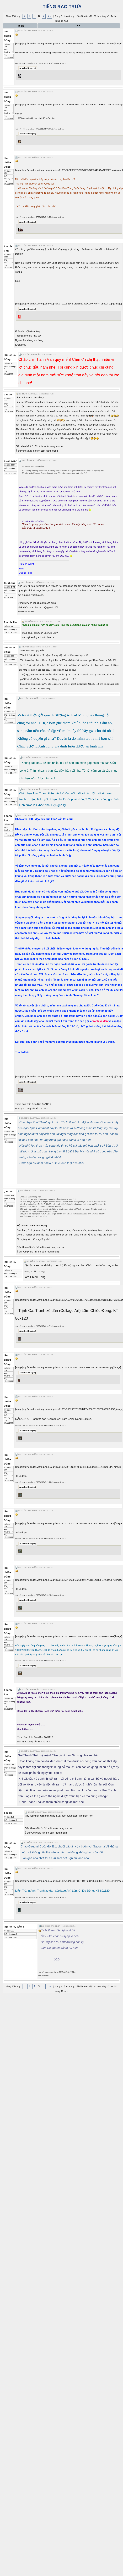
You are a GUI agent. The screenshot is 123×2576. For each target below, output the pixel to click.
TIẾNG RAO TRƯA (62, 6)
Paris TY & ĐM (26, 563)
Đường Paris (25, 573)
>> (49, 16)
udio (22, 568)
